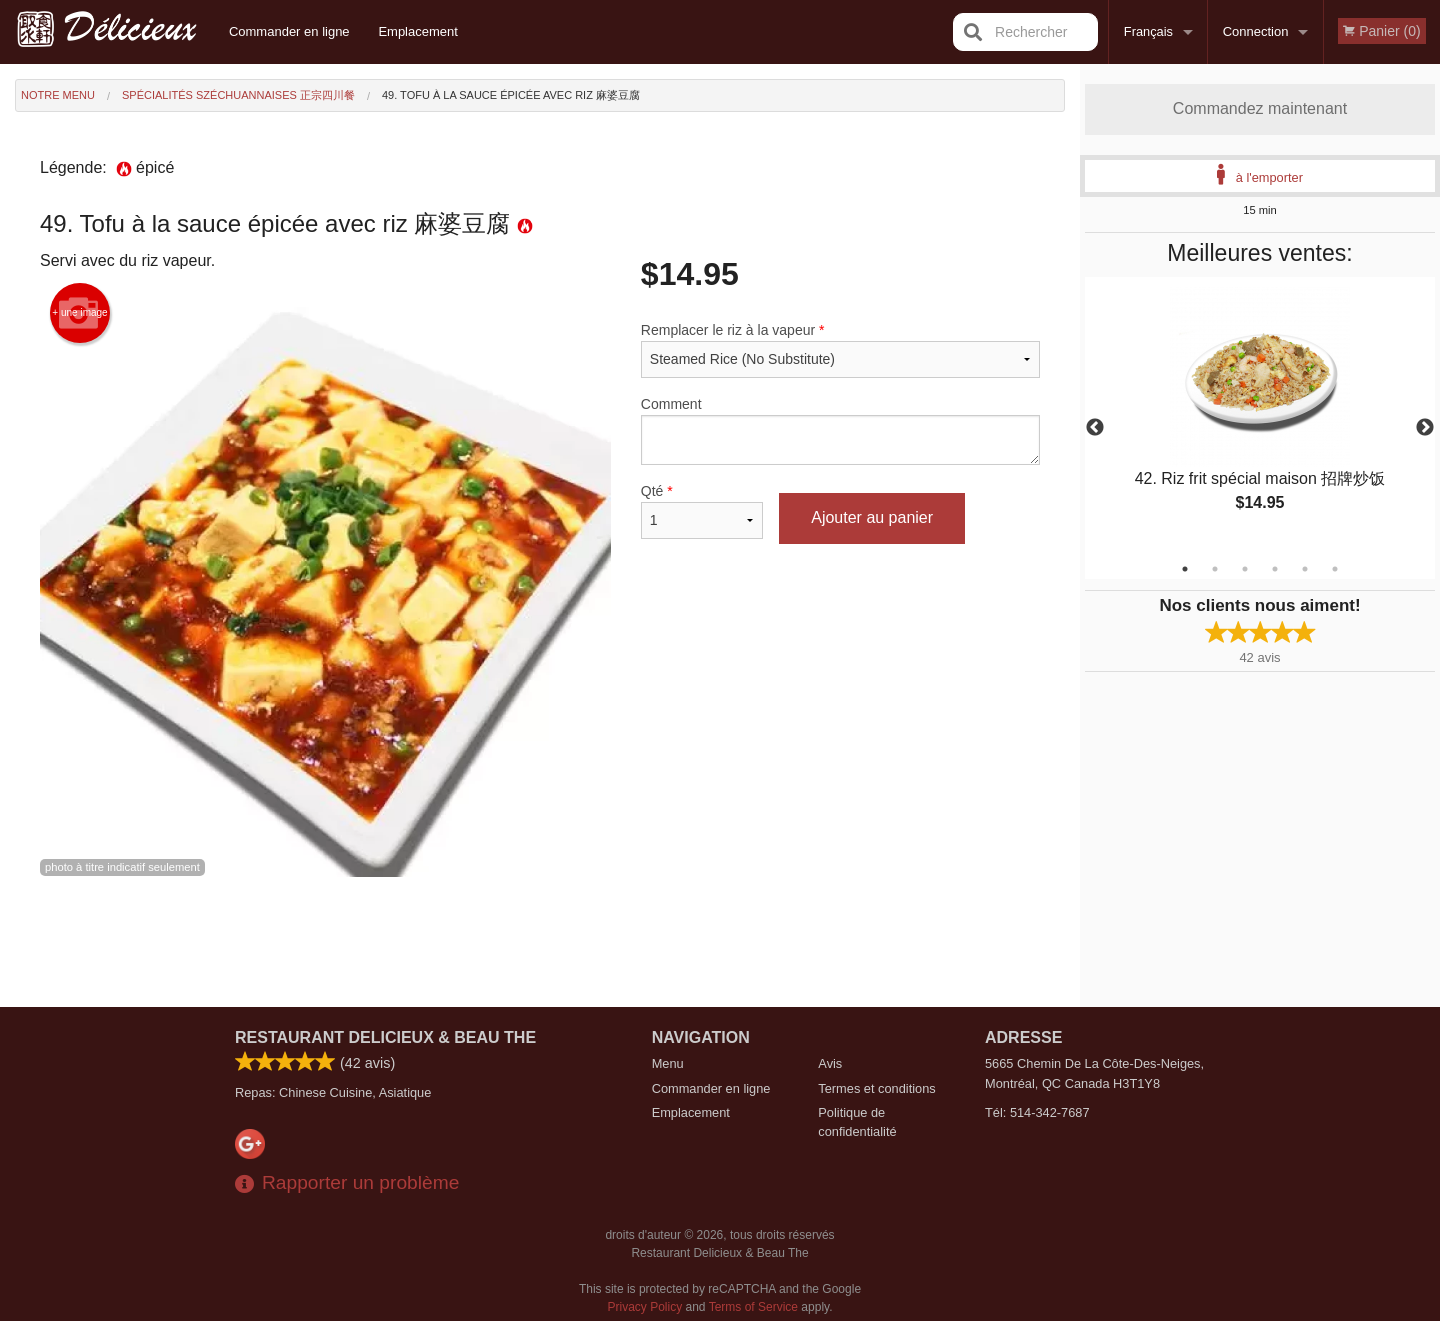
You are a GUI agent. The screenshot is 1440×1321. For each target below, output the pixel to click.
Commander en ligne (289, 31)
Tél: (1037, 1112)
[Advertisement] (540, 942)
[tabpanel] (1260, 416)
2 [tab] (1215, 569)
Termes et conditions (876, 1088)
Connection (1256, 31)
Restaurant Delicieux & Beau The (385, 1037)
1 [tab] (1185, 569)
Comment (840, 430)
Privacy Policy (645, 1307)
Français (1148, 31)
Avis (830, 1063)
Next (1425, 428)
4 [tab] (1275, 569)
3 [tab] (1245, 569)
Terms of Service (753, 1307)
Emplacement (417, 31)
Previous (1095, 428)
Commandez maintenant (1260, 108)
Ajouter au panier (872, 517)
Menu (668, 1063)
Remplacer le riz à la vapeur (840, 350)
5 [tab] (1305, 569)
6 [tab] (1335, 569)
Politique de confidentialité (857, 1122)
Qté (702, 511)
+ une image (79, 313)
